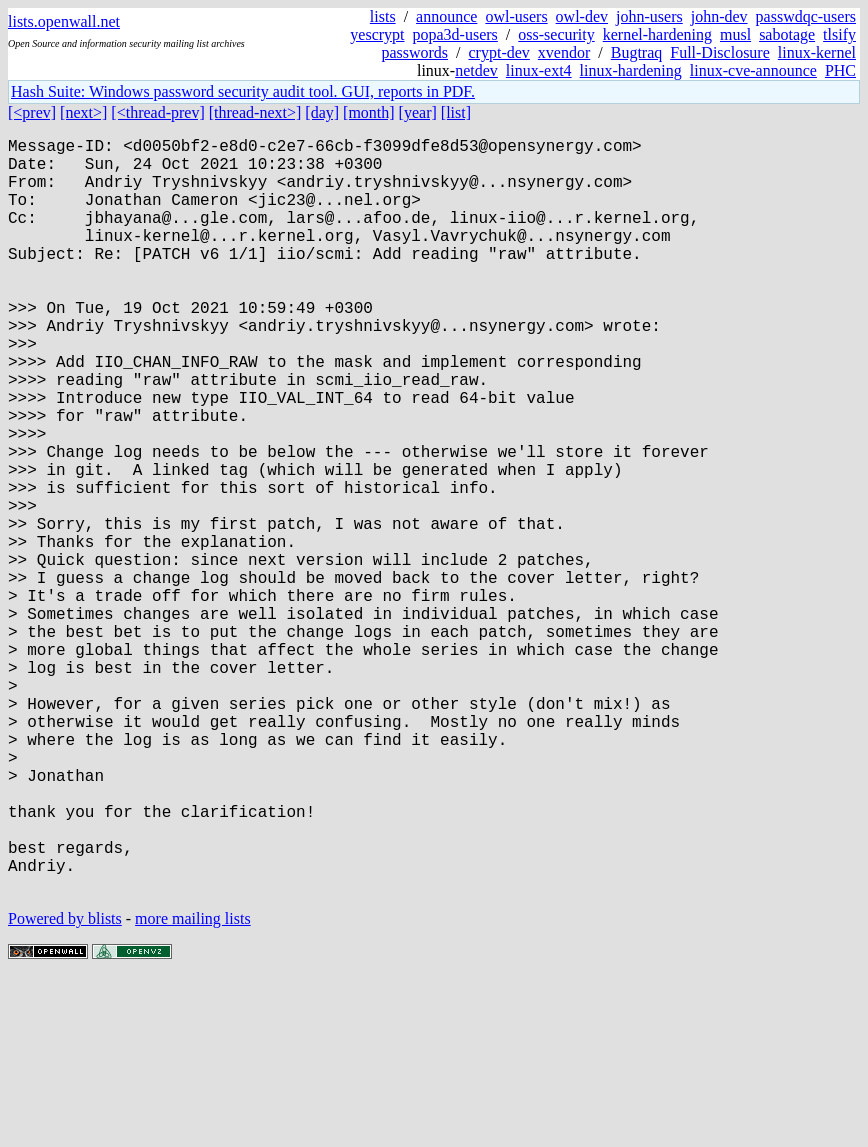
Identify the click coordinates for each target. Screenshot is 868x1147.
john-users (649, 16)
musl (735, 34)
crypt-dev (499, 52)
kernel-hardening (657, 34)
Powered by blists (65, 1086)
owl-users (516, 16)
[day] (322, 112)
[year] (418, 112)
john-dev (719, 16)
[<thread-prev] (157, 112)
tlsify (839, 34)
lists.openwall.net (64, 21)
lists (383, 16)
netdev (476, 70)
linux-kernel (817, 52)
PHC (840, 70)
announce (446, 16)
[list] (456, 112)
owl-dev (582, 16)
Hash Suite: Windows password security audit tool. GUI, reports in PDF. (243, 91)
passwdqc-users (806, 16)
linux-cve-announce (753, 70)
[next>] (83, 112)
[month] (369, 112)
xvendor (564, 52)
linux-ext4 (539, 70)
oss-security (556, 34)
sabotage (787, 34)
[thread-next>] (255, 112)
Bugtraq (637, 52)
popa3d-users (455, 34)
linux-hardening (631, 70)
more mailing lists (193, 1086)
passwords (414, 52)
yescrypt (377, 34)
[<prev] (32, 112)
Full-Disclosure (720, 52)
